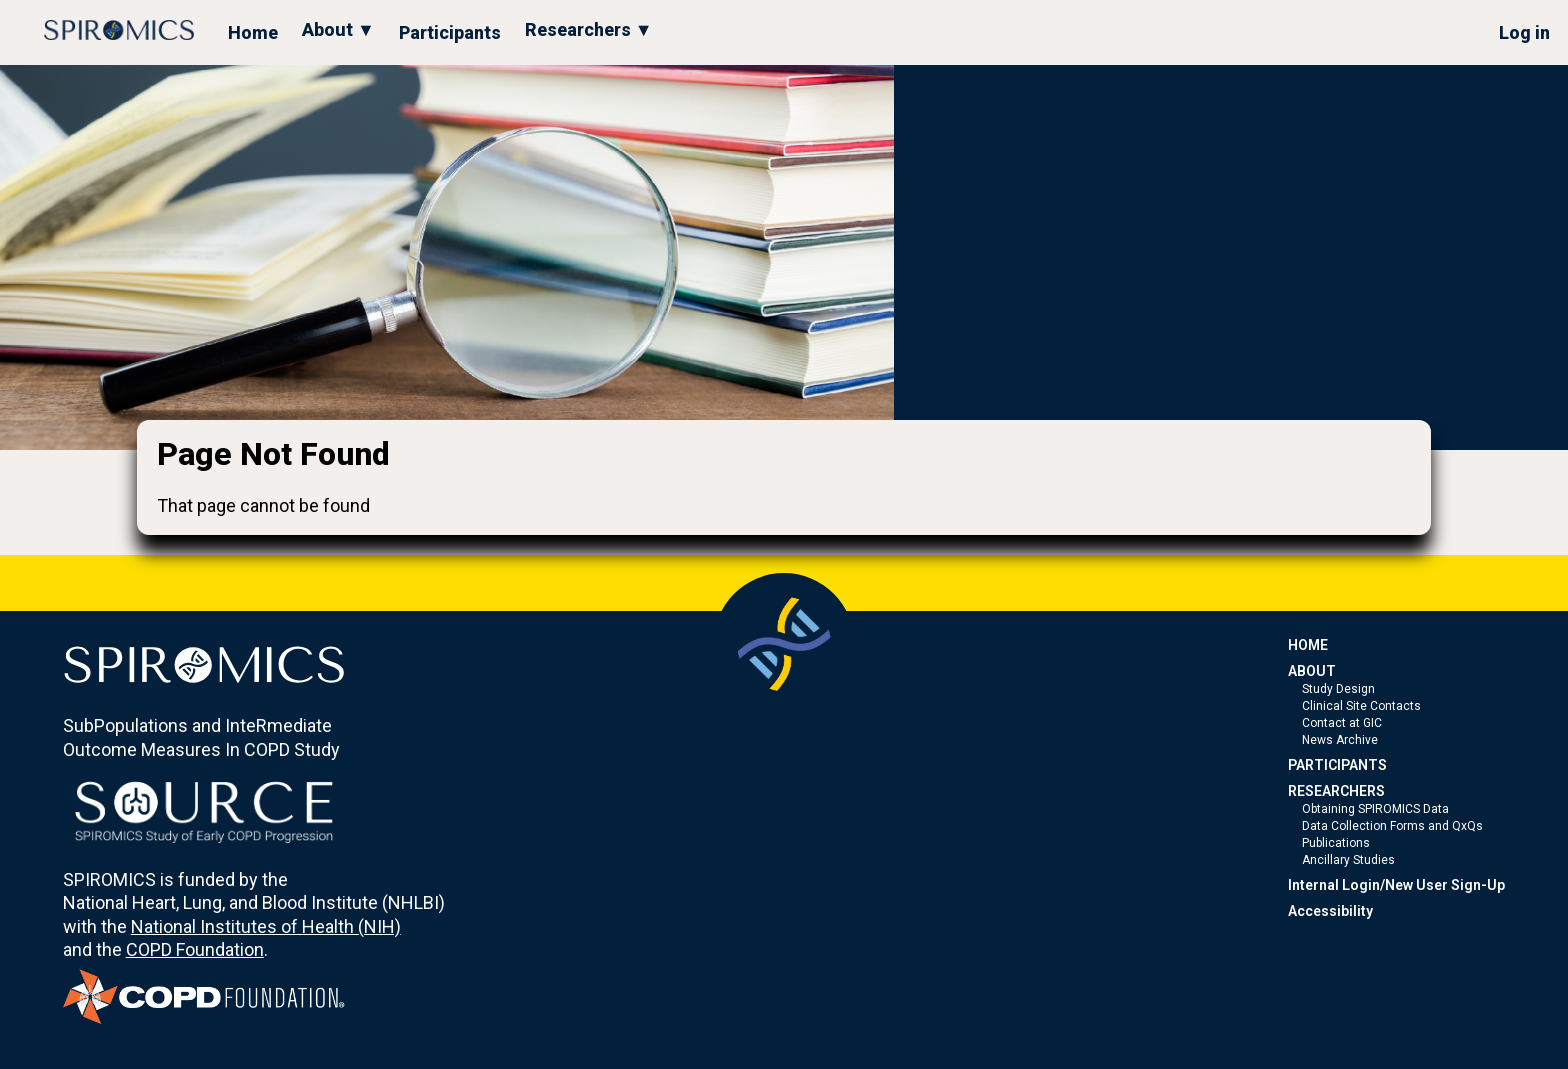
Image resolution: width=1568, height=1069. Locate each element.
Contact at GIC (1342, 723)
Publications (1336, 843)
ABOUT (1312, 671)
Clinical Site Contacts (1361, 706)
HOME (1308, 645)
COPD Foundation (195, 949)
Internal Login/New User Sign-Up (1396, 885)
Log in (1524, 32)
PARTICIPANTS (1337, 765)
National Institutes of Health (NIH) (266, 926)
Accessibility (1330, 911)
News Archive (1340, 740)
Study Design (1338, 689)
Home (253, 32)
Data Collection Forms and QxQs (1392, 826)
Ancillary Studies (1348, 860)
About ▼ (338, 29)
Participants (450, 32)
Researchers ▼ (589, 29)
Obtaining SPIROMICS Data (1375, 809)
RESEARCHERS (1336, 791)
